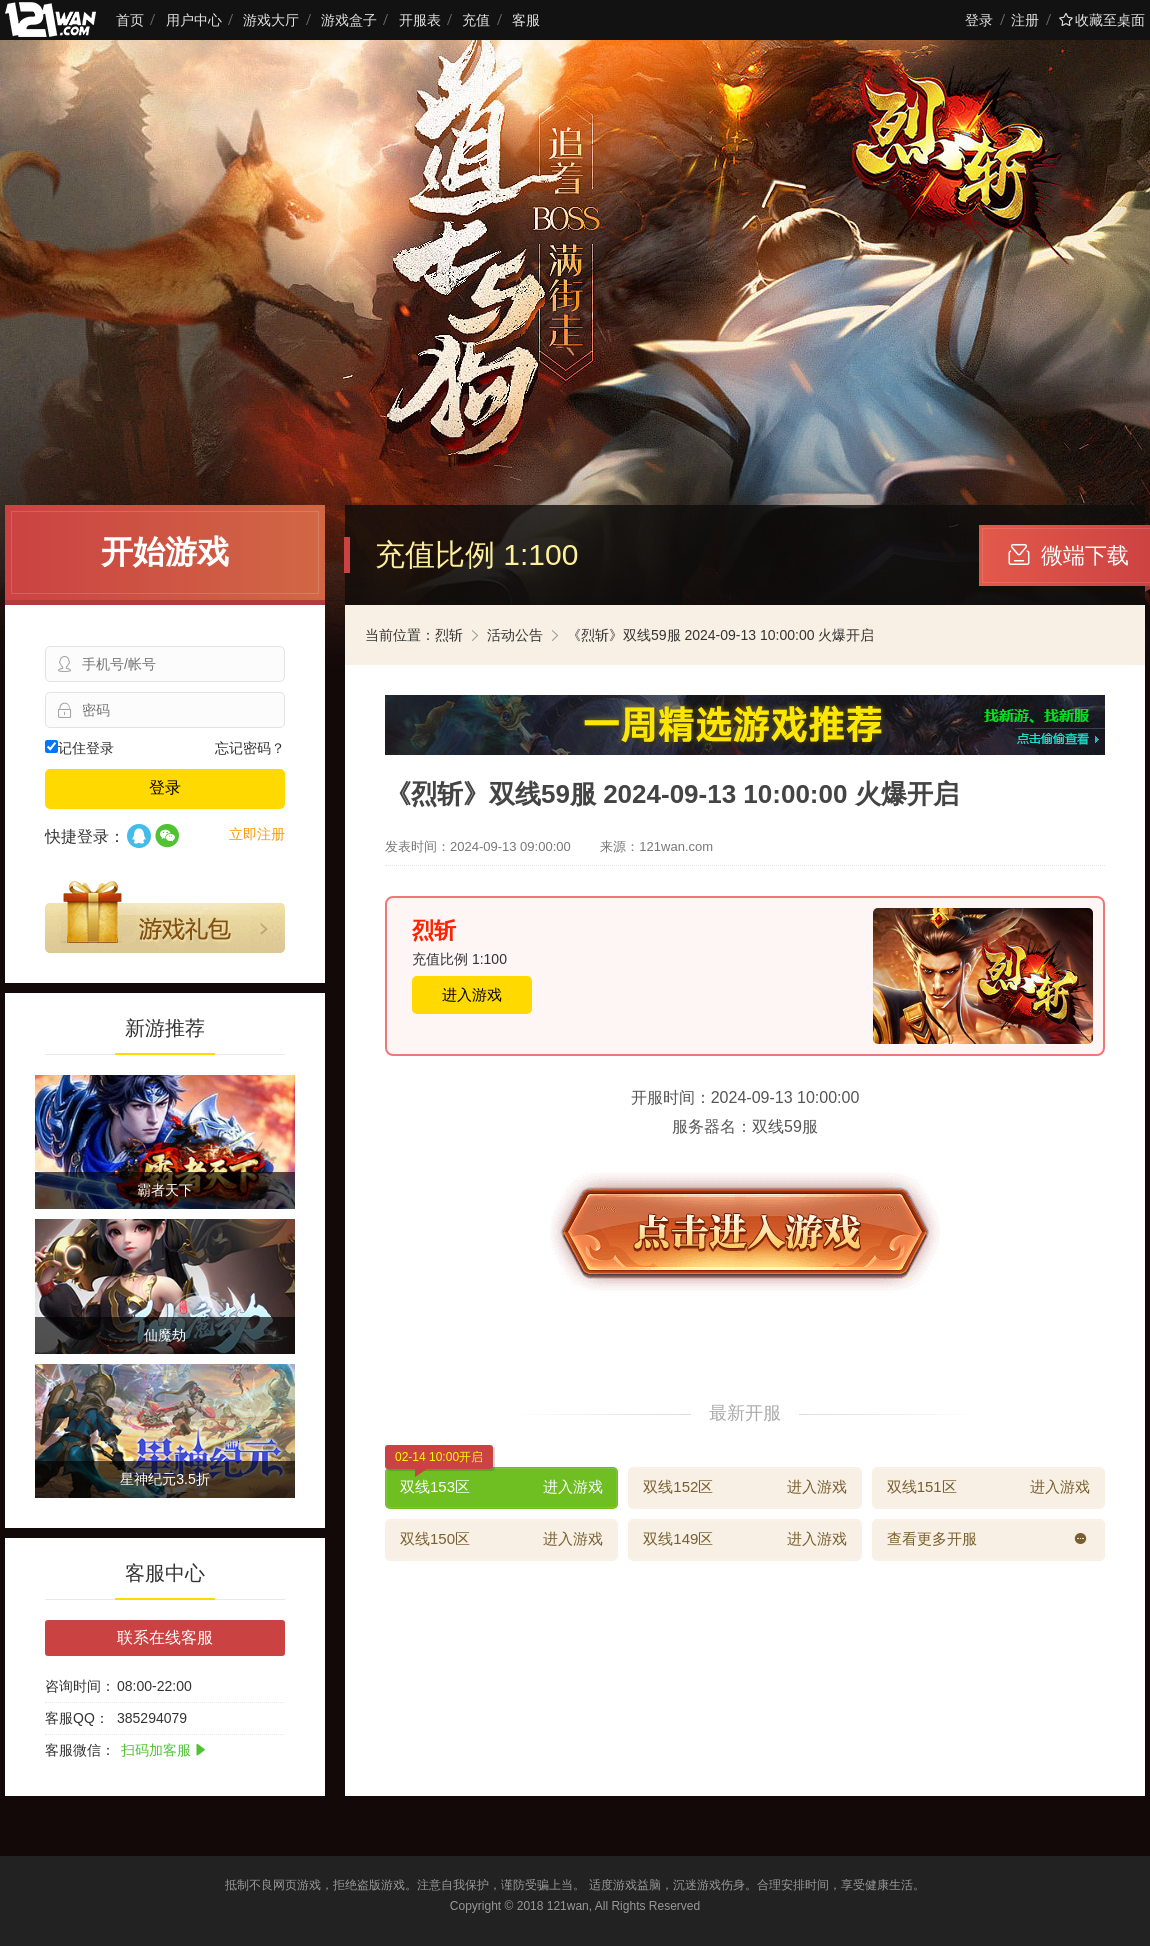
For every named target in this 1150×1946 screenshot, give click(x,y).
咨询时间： (80, 1686)
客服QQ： (77, 1718)
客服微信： (80, 1750)
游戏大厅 (271, 20)
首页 (130, 20)
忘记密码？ (250, 748)
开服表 (420, 20)
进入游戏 (472, 994)
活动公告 (515, 635)
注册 (1025, 20)
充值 (476, 20)
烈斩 (449, 635)
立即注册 (257, 834)
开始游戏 (165, 552)
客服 (526, 20)
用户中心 (194, 20)
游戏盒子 (349, 20)
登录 (979, 20)
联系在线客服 (165, 1637)
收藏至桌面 (1102, 20)
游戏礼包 (165, 917)
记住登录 (79, 748)
